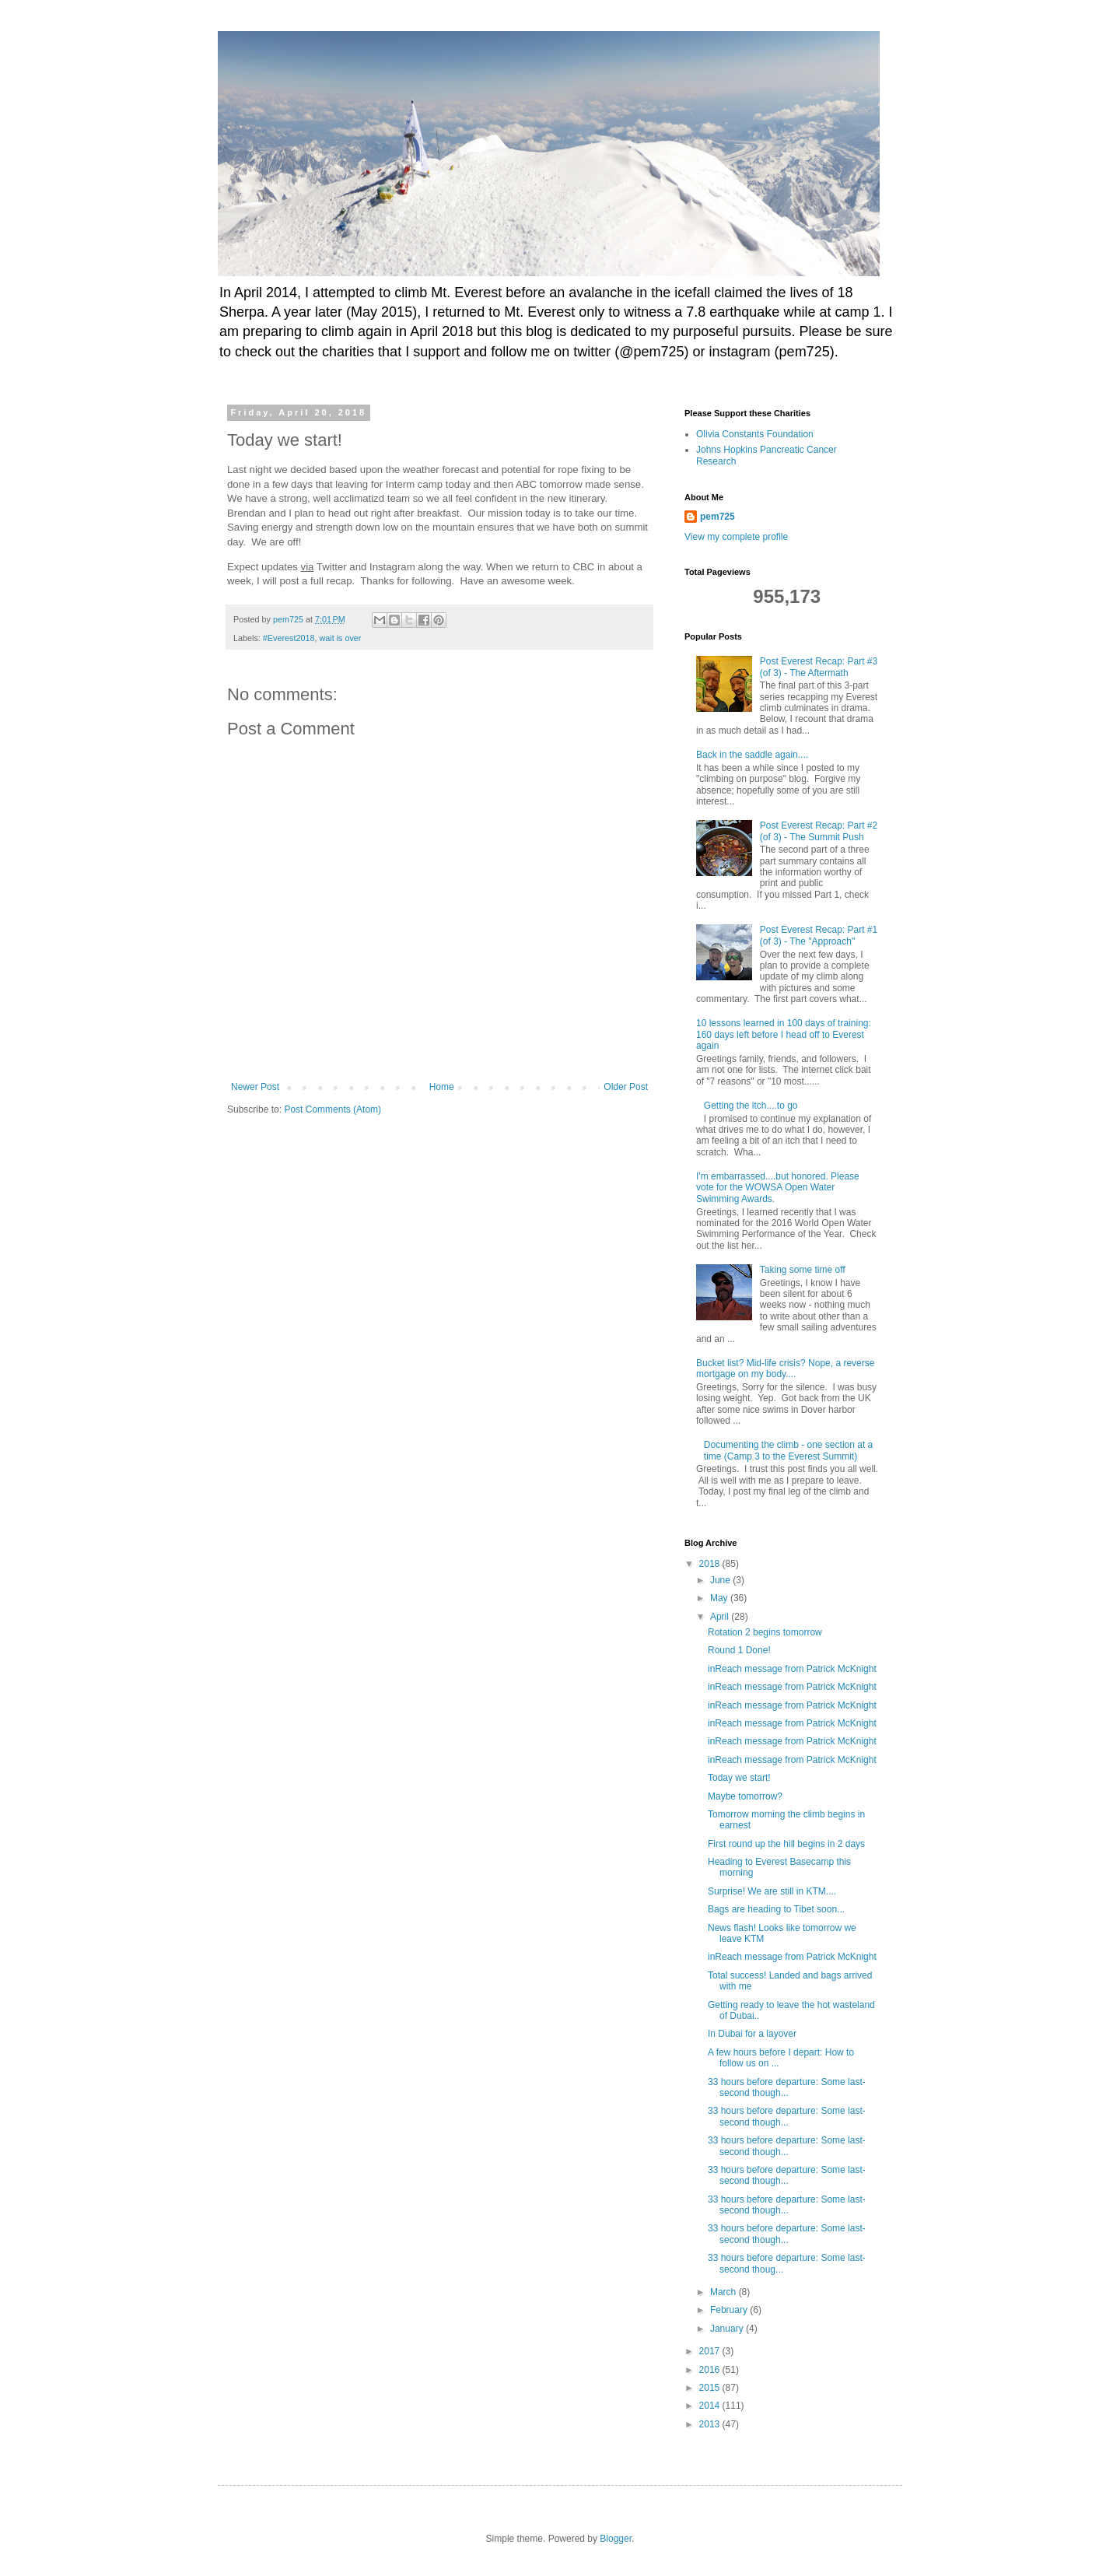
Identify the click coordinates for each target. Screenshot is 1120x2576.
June (721, 1580)
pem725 (717, 516)
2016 (711, 2369)
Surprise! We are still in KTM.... (772, 1891)
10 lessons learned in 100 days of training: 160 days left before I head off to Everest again (783, 1034)
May (720, 1598)
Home (441, 1086)
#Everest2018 (289, 638)
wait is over (340, 638)
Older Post (626, 1086)
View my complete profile (736, 536)
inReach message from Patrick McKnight (792, 1668)
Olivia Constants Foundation (755, 434)
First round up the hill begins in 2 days (786, 1843)
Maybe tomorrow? (745, 1796)
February (730, 2309)
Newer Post (255, 1086)
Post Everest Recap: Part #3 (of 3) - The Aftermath (818, 667)
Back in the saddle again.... (752, 754)
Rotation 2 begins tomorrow (765, 1632)
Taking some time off (802, 1269)
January (728, 2328)
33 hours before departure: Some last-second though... (787, 2087)
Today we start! (739, 1777)
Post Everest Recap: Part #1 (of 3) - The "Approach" (818, 935)
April (720, 1616)
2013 (711, 2424)
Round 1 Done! (739, 1650)
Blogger (616, 2538)
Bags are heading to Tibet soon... (776, 1909)
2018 (711, 1563)
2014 (711, 2405)
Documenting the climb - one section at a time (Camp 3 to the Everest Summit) (788, 1450)
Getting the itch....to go (751, 1105)
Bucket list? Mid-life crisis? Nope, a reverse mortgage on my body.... (785, 1368)
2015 (711, 2387)
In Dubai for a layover (752, 2033)
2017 (711, 2351)
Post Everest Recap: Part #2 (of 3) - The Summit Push (818, 831)
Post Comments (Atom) (332, 1109)
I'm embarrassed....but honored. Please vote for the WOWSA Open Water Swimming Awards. (777, 1187)
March (724, 2292)
